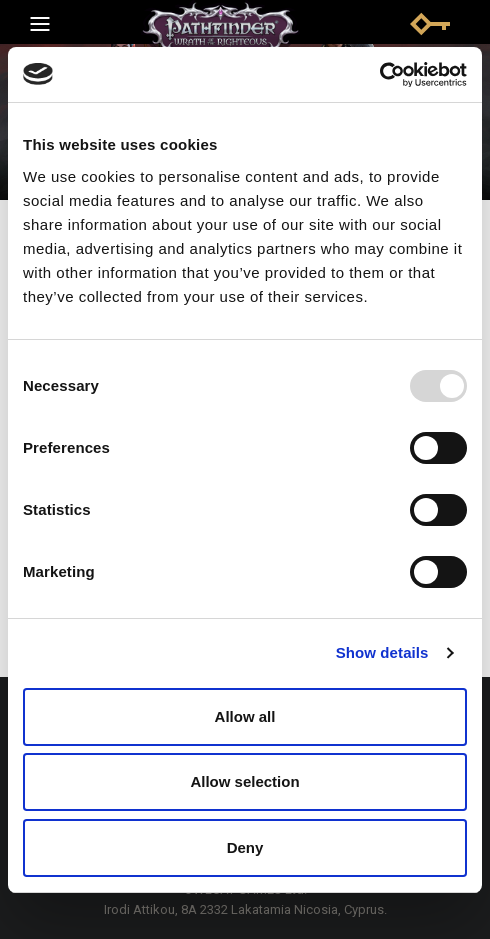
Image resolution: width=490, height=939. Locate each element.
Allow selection (244, 781)
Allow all (245, 716)
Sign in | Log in (430, 24)
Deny (245, 847)
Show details (382, 652)
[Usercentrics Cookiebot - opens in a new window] (379, 75)
